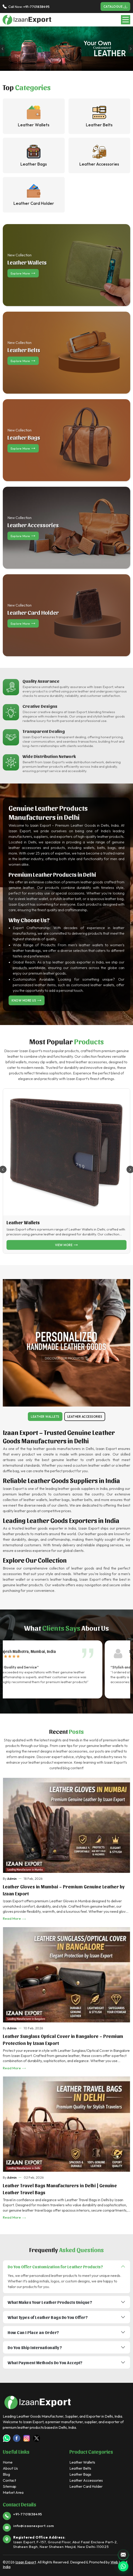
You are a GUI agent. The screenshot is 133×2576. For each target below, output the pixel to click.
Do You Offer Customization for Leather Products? (55, 2266)
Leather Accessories (84, 1416)
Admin (12, 1879)
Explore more (23, 273)
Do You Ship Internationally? (35, 2347)
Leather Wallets (23, 1222)
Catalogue (115, 6)
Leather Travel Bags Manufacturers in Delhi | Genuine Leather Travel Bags (60, 2189)
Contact (9, 2480)
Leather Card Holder (86, 2486)
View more (66, 1245)
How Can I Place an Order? (33, 2332)
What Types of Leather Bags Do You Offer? (48, 2317)
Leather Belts (80, 2468)
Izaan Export (25, 2562)
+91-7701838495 (36, 6)
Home (8, 2462)
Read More (14, 1918)
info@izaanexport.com (33, 2526)
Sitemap (9, 2486)
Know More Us (27, 1000)
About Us (10, 2468)
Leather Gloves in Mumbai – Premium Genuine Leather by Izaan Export (64, 1890)
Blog (6, 2474)
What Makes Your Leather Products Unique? (50, 2302)
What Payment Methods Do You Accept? (45, 2362)
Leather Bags (80, 2474)
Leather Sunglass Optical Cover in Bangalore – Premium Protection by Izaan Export (63, 2039)
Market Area (13, 2492)
